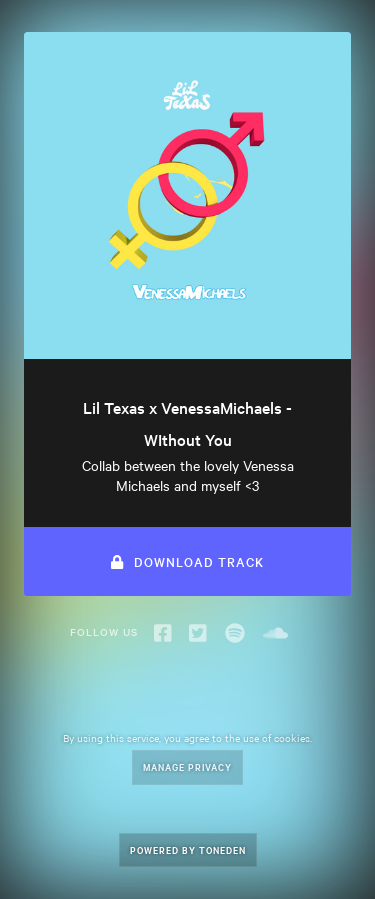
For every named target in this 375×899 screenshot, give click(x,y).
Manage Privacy (187, 766)
